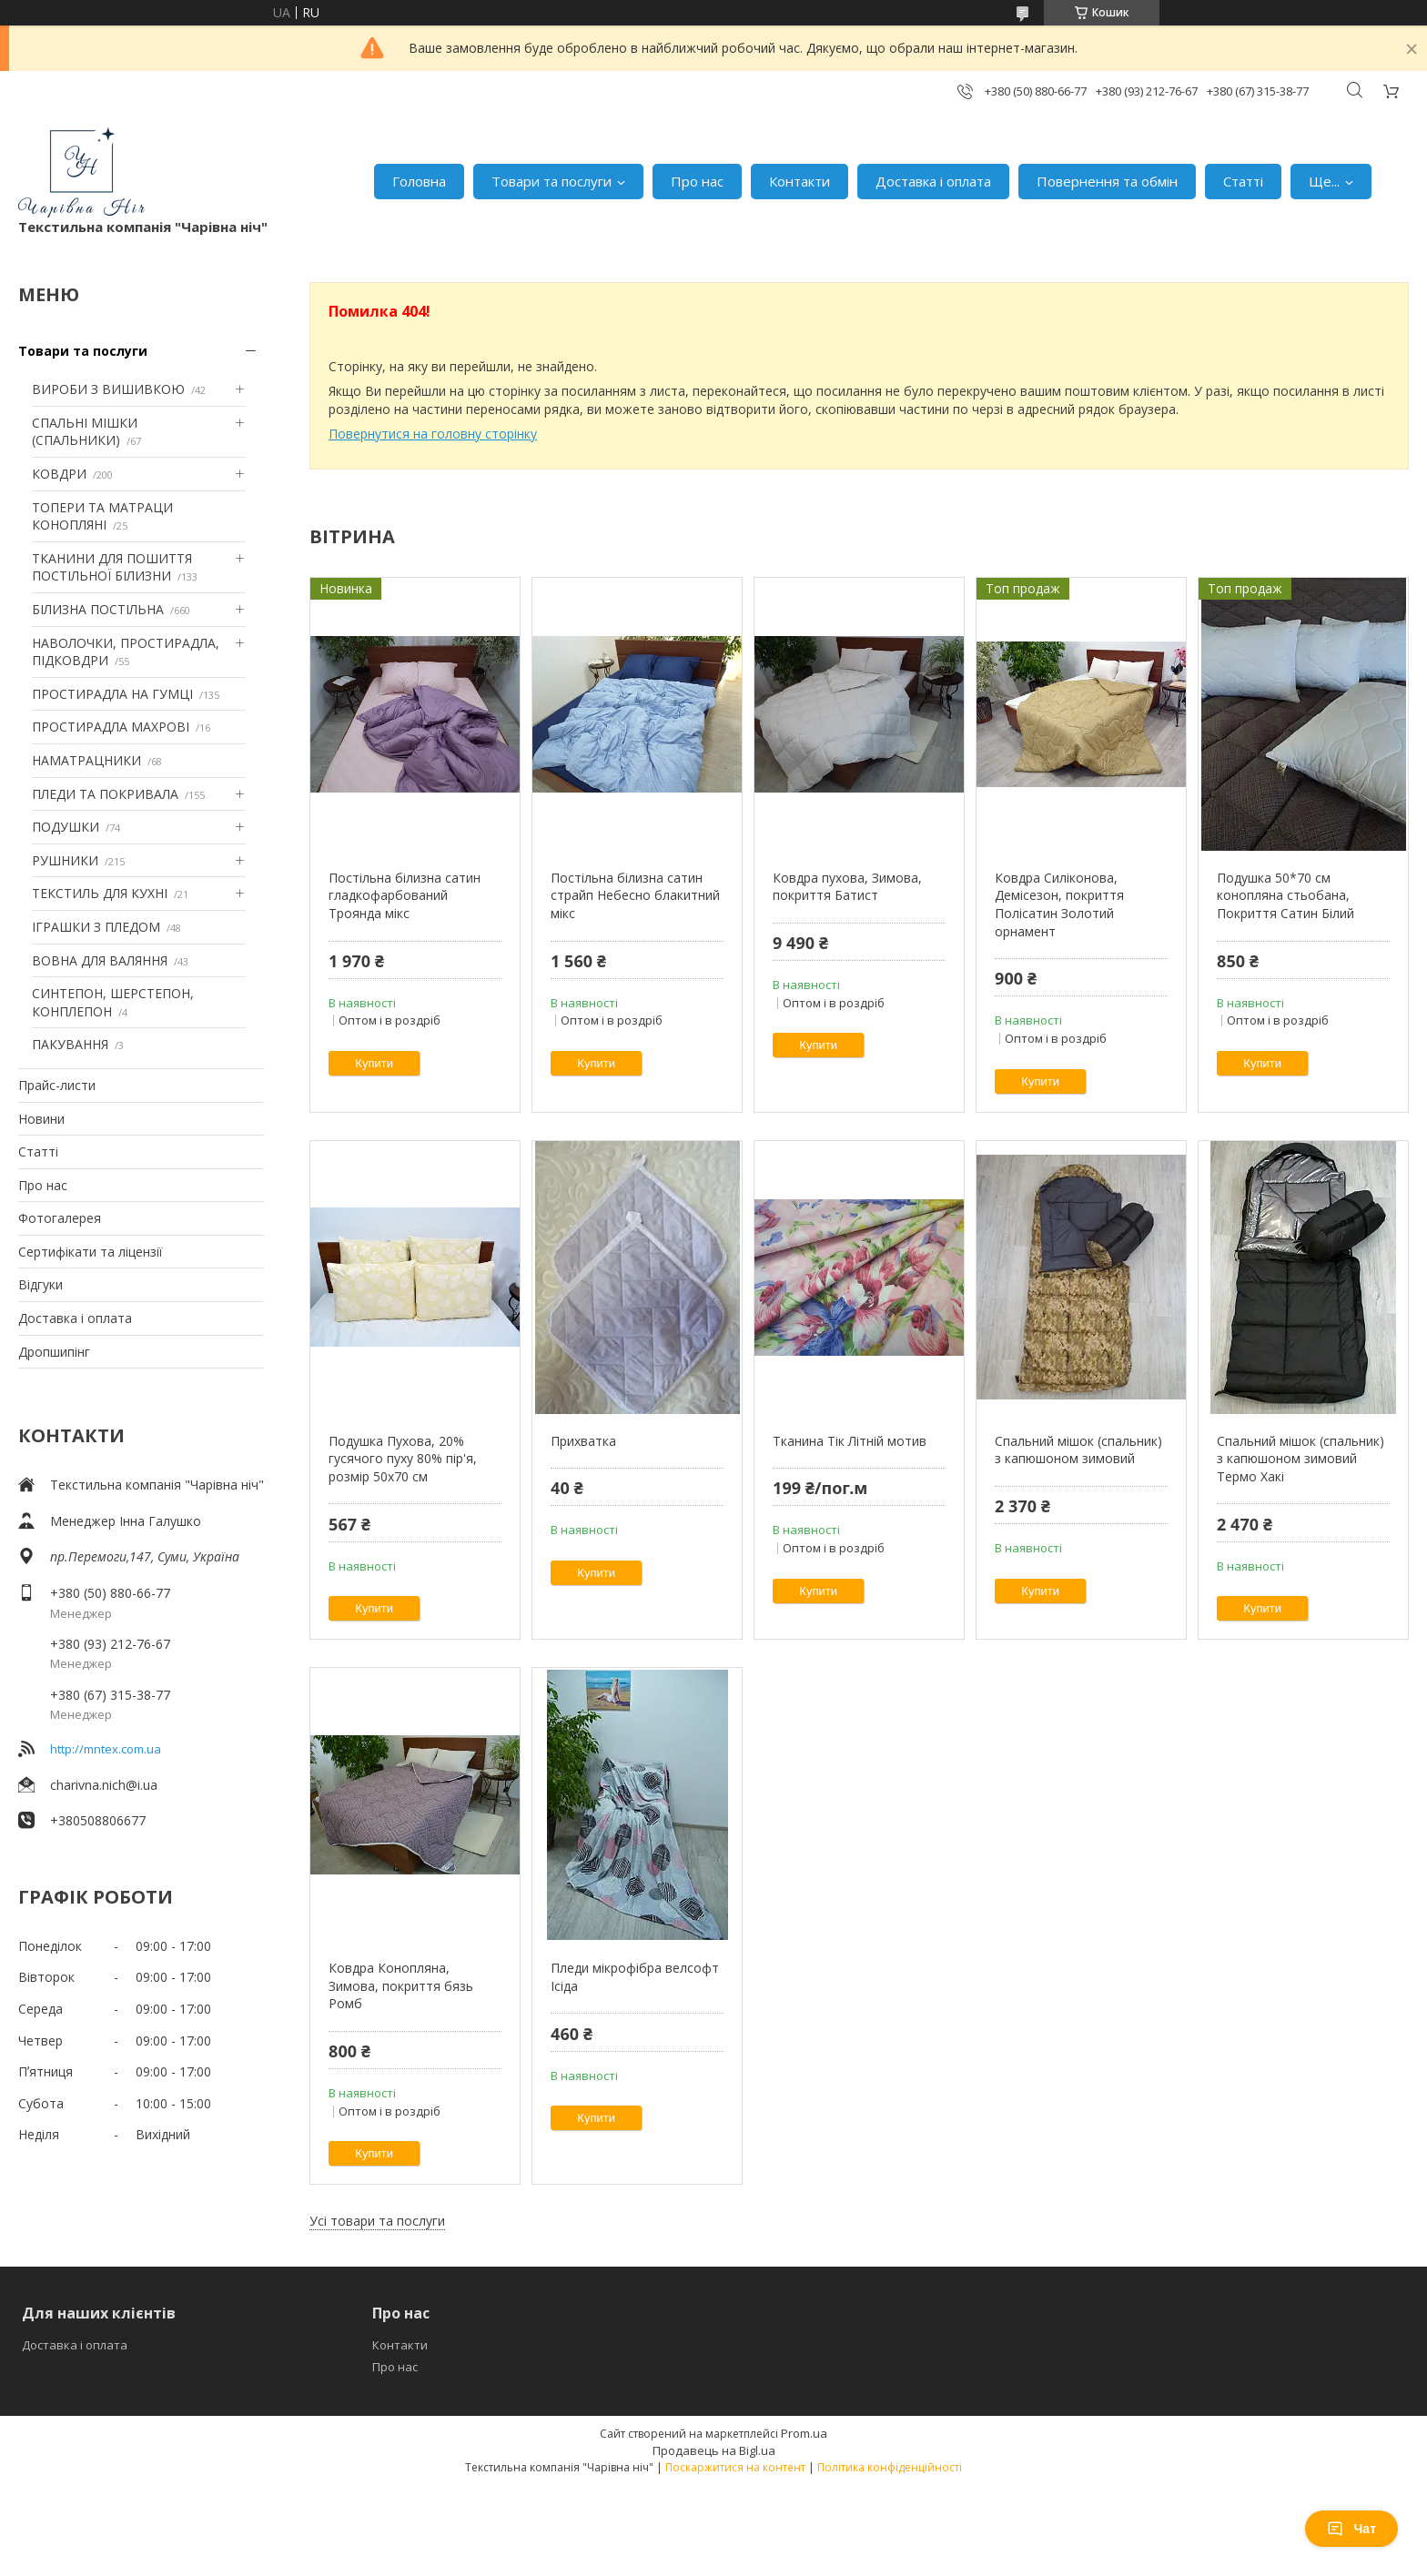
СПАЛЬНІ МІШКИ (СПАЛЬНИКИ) (84, 432)
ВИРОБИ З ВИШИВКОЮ (108, 389)
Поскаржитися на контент (735, 2467)
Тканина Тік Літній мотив (849, 1441)
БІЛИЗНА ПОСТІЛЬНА (98, 609)
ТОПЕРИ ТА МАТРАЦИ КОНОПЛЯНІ (102, 516)
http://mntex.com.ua (105, 1749)
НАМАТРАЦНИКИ (86, 760)
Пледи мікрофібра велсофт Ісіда (635, 1977)
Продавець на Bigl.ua (714, 2450)
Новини (41, 1118)
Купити (374, 1063)
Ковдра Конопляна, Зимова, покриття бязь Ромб (401, 1985)
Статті (1243, 181)
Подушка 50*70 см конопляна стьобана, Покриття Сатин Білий (1285, 895)
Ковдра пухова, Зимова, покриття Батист (847, 886)
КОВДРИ (59, 473)
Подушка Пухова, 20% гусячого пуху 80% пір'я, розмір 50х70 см (403, 1458)
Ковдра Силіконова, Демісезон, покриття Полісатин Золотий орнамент (1059, 904)
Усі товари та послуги (377, 2220)
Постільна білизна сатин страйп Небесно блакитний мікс (635, 895)
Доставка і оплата (933, 181)
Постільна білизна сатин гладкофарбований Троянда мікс (405, 895)
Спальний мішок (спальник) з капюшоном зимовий (1078, 1450)
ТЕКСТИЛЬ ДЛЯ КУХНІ (99, 893)
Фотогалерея (59, 1218)
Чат (1351, 2528)
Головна (419, 181)
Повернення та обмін (1107, 181)
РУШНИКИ (65, 860)
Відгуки (40, 1284)
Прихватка (583, 1441)
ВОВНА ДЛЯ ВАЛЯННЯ (99, 960)
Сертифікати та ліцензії (90, 1251)
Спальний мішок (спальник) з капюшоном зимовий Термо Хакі (1300, 1458)
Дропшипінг (54, 1351)
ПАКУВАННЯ (70, 1044)
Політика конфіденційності (889, 2467)
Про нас (697, 181)
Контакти (799, 181)
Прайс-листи (57, 1085)
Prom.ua (804, 2433)
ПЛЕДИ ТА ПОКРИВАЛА (105, 794)
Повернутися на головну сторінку (433, 433)
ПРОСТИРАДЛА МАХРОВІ (110, 726)
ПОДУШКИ (65, 826)
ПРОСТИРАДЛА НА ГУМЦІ (112, 693)
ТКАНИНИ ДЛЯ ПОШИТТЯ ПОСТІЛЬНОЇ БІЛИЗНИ (112, 567)
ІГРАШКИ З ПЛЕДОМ (96, 926)
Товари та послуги (551, 181)
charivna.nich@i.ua (103, 1784)
